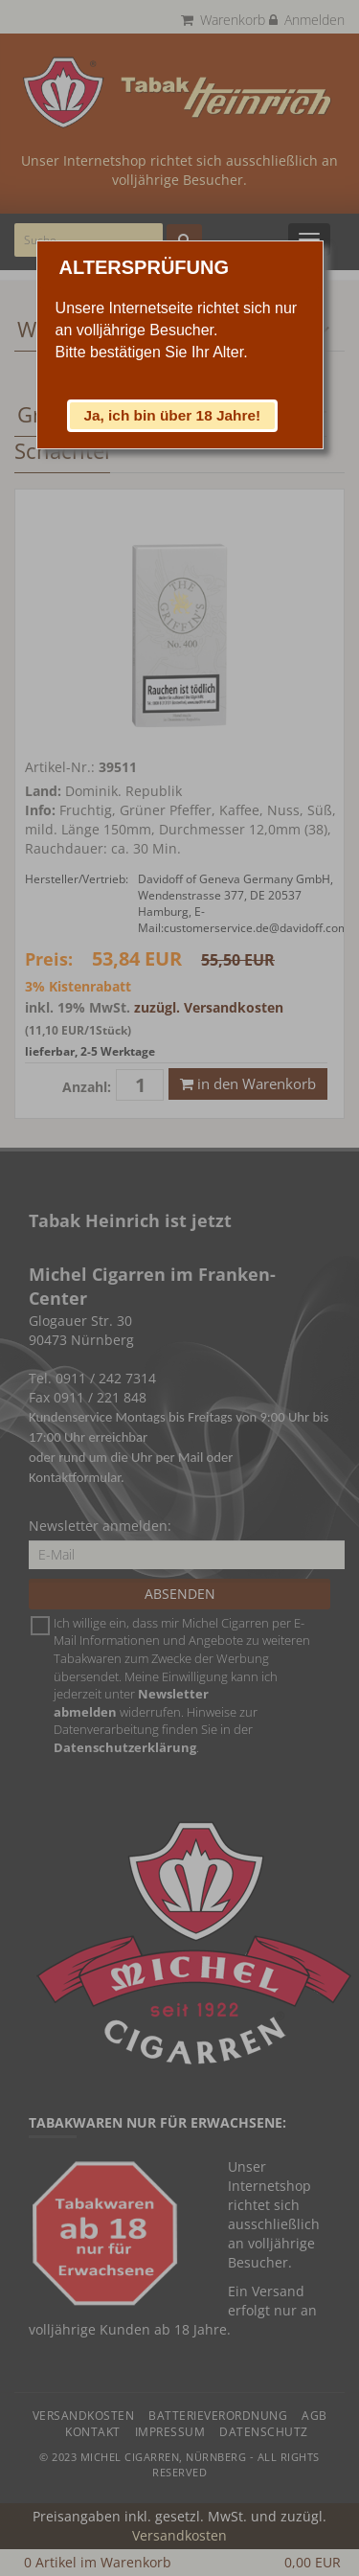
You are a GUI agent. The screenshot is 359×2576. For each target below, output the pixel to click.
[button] (172, 415)
